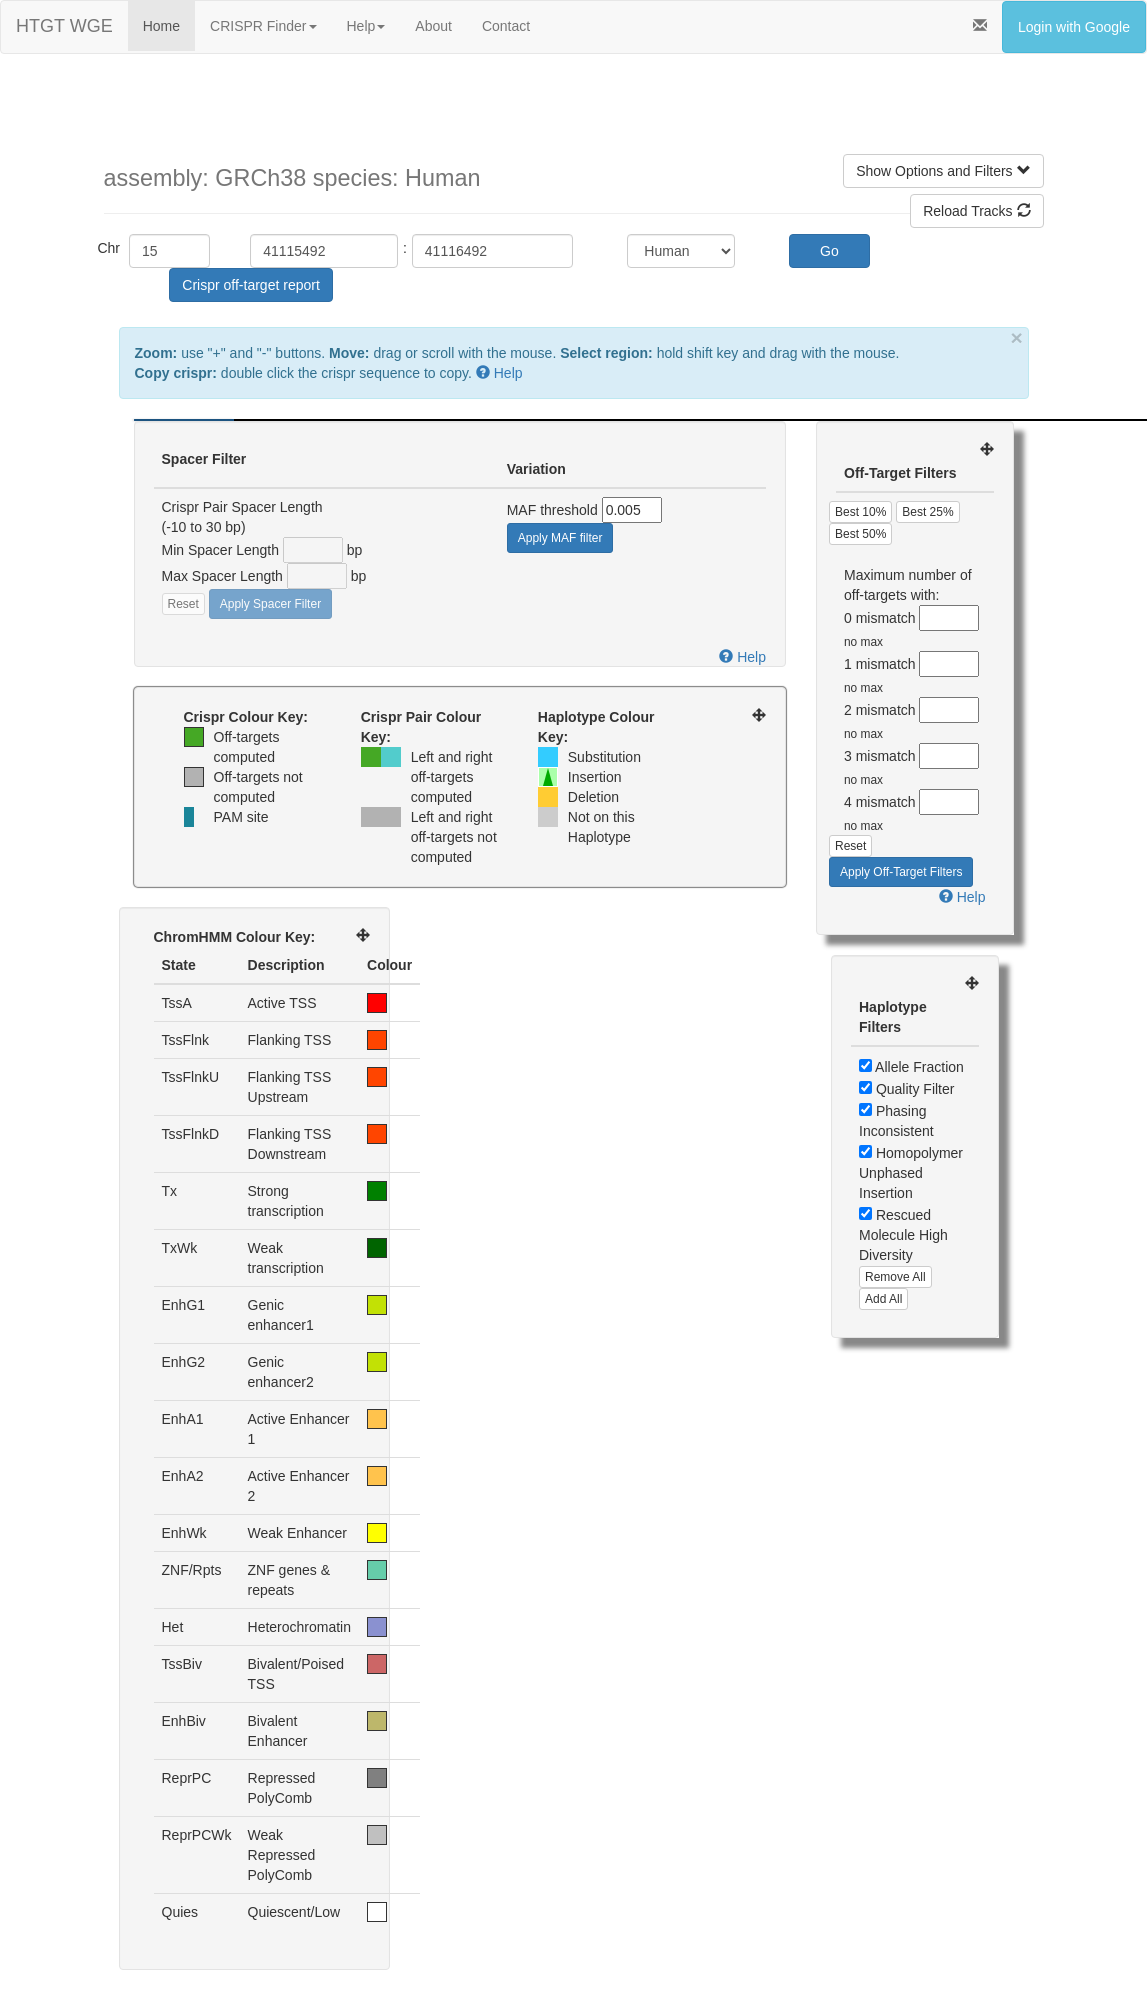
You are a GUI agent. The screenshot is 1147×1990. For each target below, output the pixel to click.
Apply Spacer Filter (270, 604)
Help (366, 26)
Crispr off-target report (250, 285)
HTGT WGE (64, 26)
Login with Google (1074, 27)
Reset (183, 604)
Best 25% (927, 512)
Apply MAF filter (560, 538)
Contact (506, 26)
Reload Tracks (976, 211)
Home (161, 26)
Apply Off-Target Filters (901, 872)
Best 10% (860, 512)
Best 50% (860, 534)
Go (829, 251)
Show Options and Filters (943, 171)
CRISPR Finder (263, 26)
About (433, 26)
